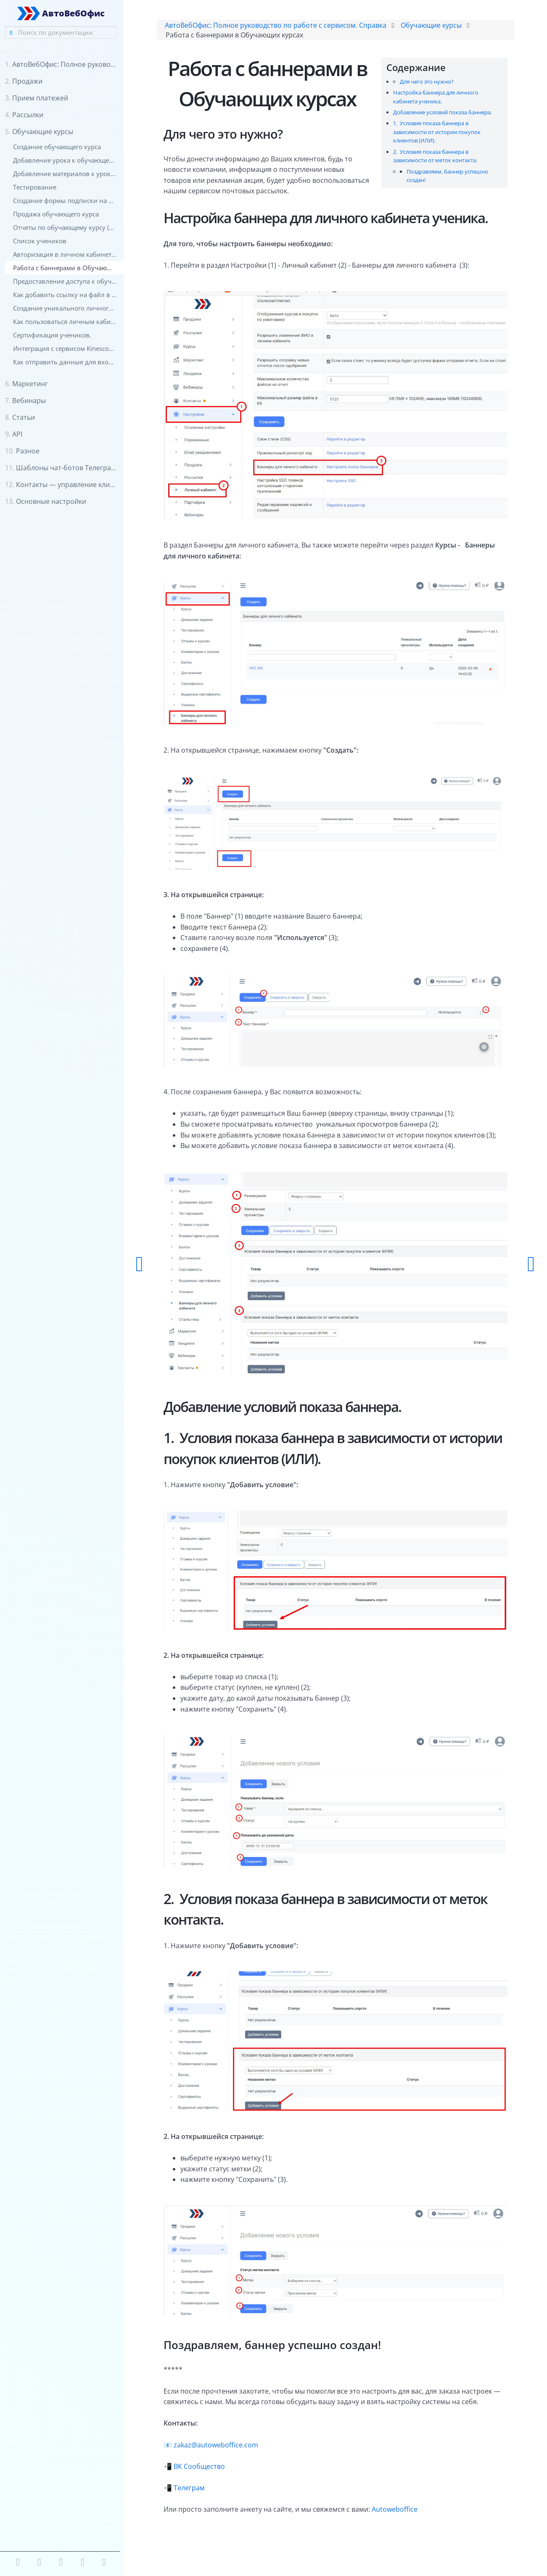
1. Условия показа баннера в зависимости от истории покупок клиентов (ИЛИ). (436, 132)
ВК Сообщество (202, 2474)
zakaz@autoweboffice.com (219, 2452)
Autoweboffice (397, 2516)
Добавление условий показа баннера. (441, 112)
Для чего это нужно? (426, 81)
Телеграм (192, 2495)
